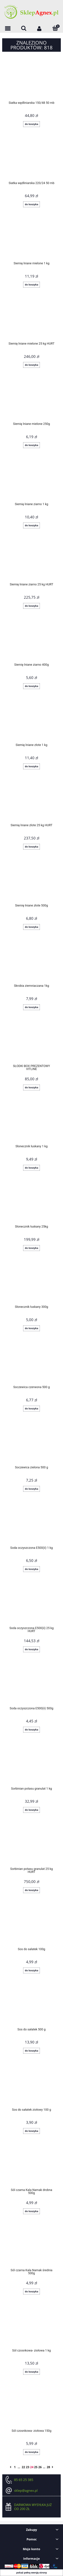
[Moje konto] (39, 28)
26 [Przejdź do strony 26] (39, 2467)
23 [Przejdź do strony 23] (27, 2467)
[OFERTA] (8, 28)
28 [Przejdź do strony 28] (48, 2467)
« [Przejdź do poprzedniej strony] (10, 2467)
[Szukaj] (24, 28)
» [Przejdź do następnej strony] (52, 2467)
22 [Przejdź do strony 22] (23, 2467)
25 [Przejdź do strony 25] (35, 2467)
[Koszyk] (55, 28)
